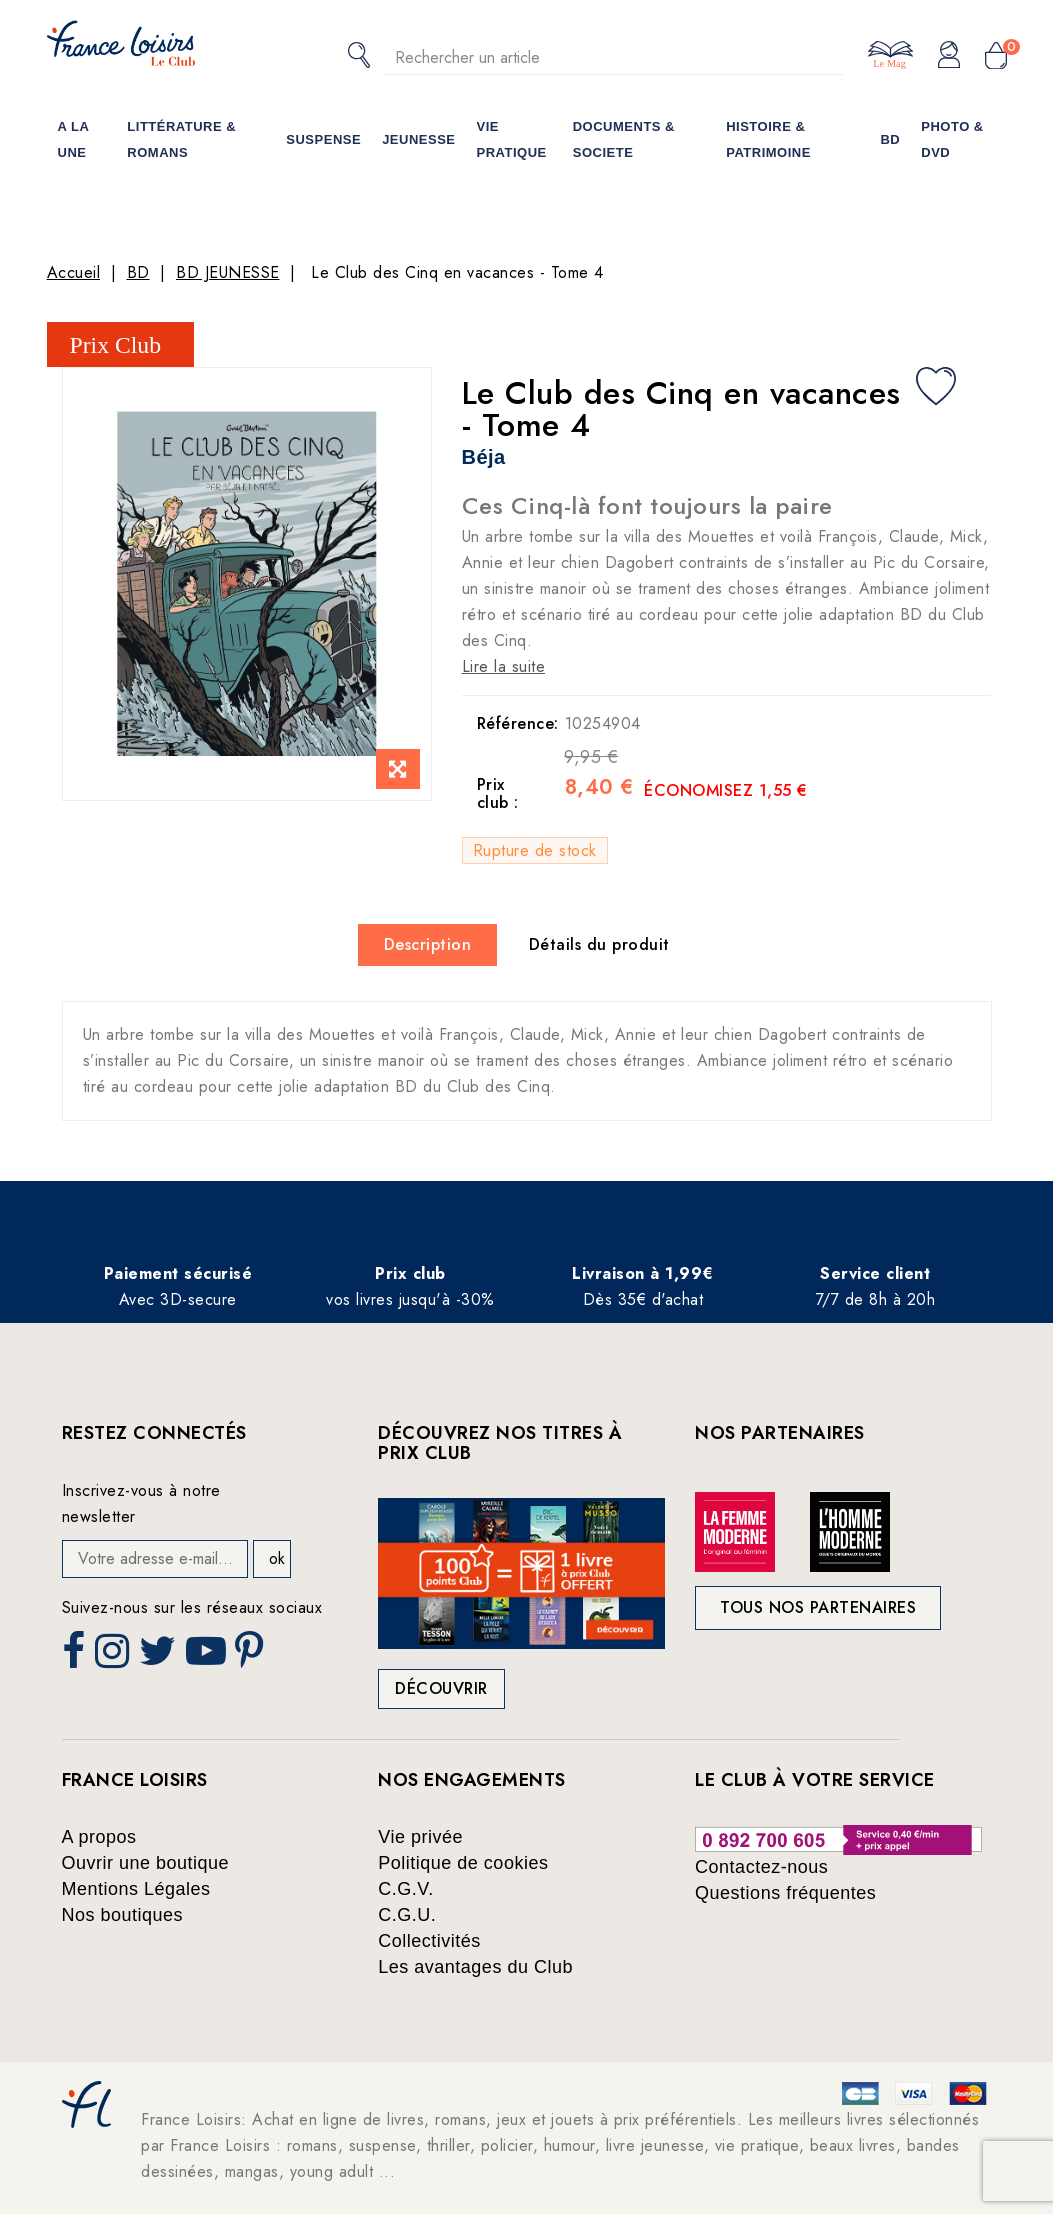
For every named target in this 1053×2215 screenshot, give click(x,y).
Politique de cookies (463, 1863)
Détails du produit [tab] (599, 944)
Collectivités (429, 1941)
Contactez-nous (761, 1867)
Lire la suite (504, 666)
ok (277, 1558)
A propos (99, 1837)
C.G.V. (405, 1889)
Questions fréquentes (785, 1893)
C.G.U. (407, 1915)
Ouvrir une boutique (146, 1863)
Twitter (159, 1657)
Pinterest (252, 1657)
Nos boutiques (123, 1915)
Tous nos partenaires (818, 1607)
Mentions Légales (136, 1889)
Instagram (114, 1657)
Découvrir (441, 1688)
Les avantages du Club (475, 1967)
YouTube (208, 1657)
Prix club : (498, 793)
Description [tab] (428, 944)
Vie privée (420, 1837)
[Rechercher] (613, 57)
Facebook (76, 1657)
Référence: (513, 723)
